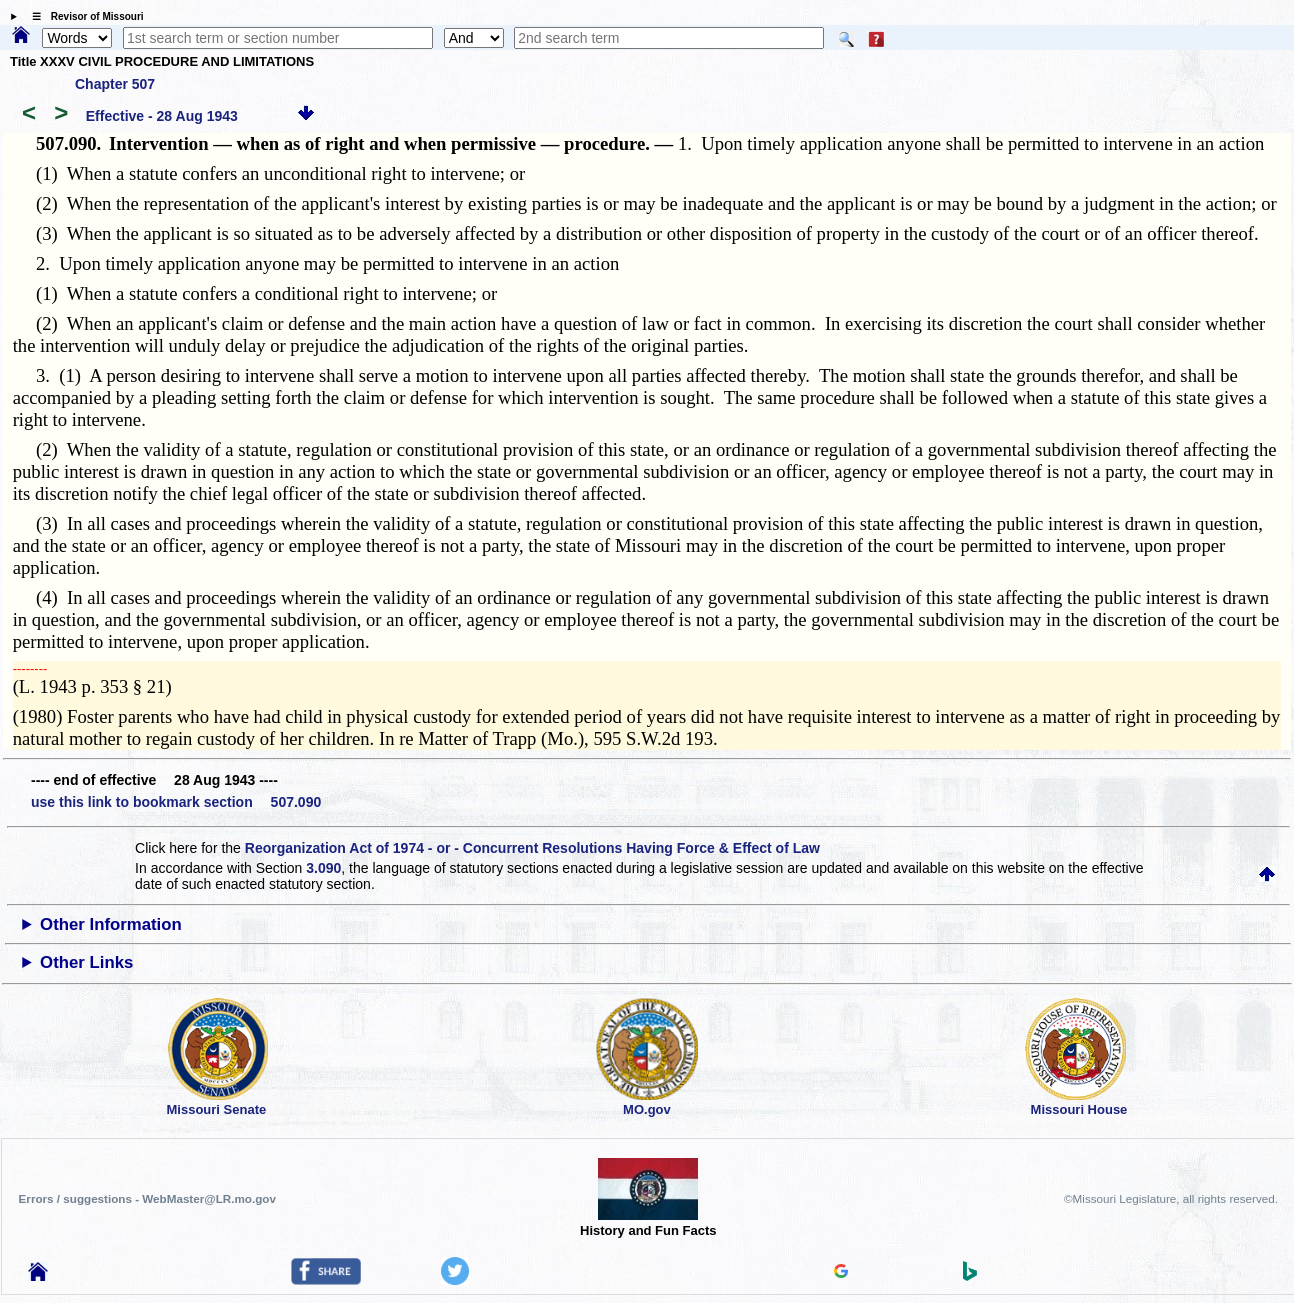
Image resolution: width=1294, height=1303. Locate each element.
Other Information (111, 924)
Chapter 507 (115, 84)
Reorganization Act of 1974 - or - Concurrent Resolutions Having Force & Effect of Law (532, 848)
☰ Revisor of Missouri (83, 16)
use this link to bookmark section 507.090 (176, 802)
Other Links (86, 962)
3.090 (323, 868)
